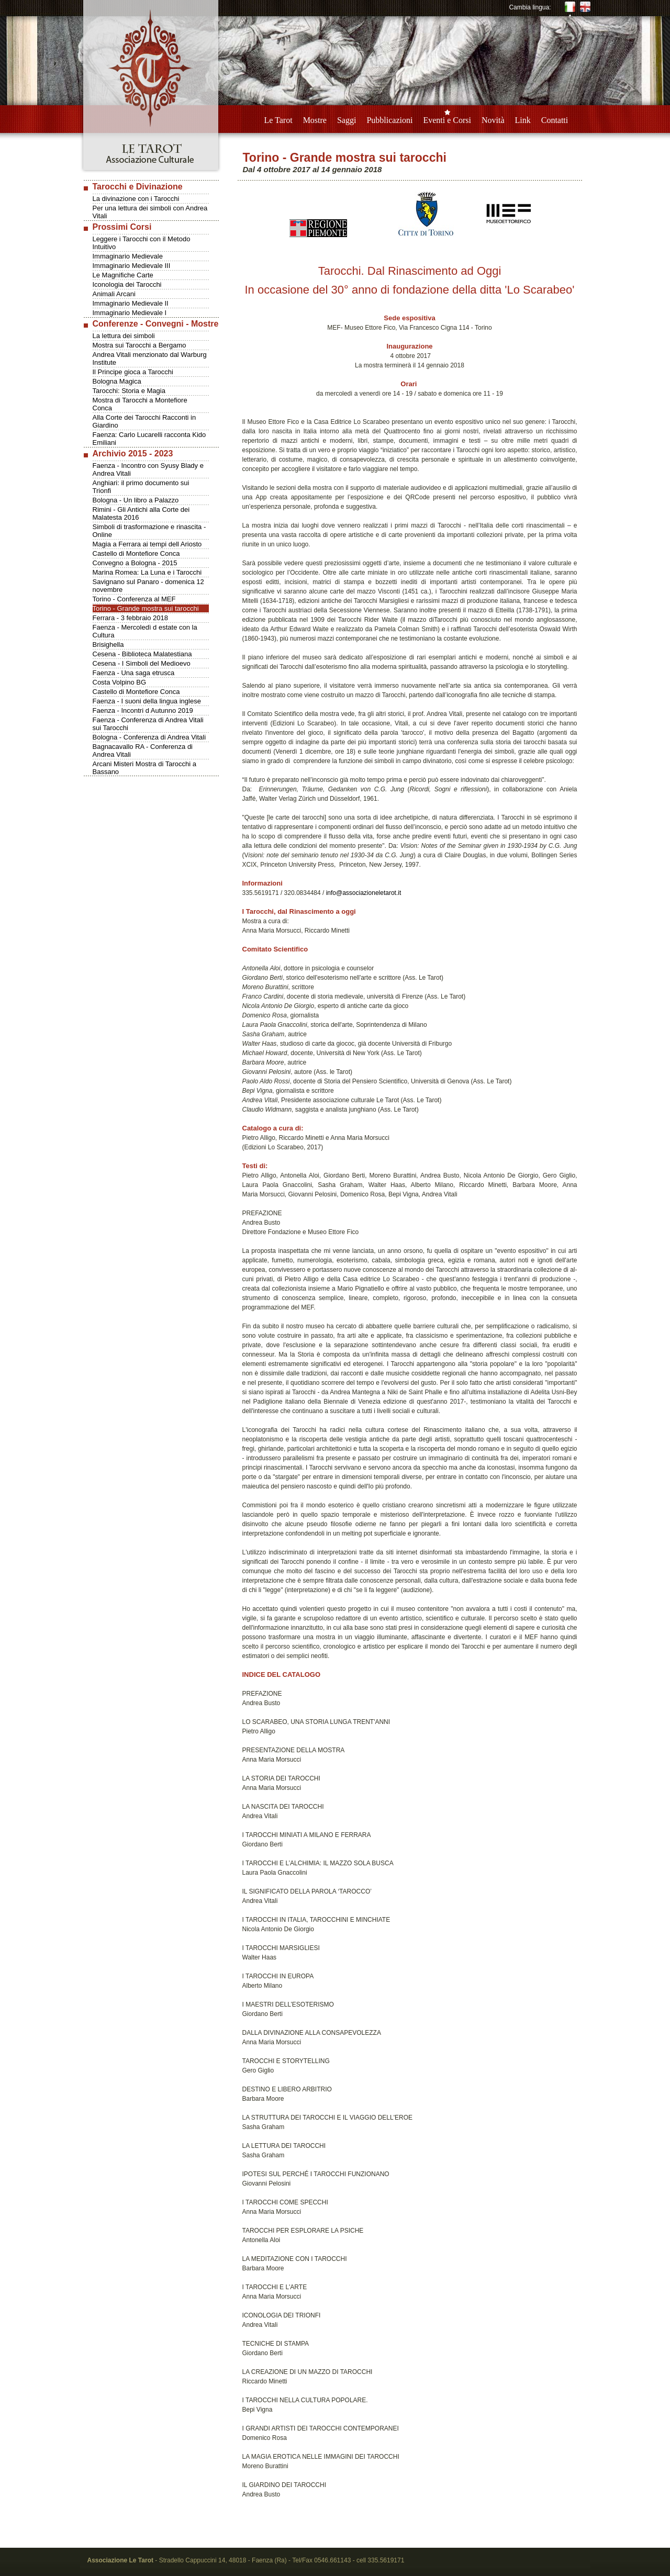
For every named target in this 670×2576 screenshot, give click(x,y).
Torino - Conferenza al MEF (134, 599)
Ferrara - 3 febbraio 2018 (131, 618)
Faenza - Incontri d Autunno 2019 (143, 710)
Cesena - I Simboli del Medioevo (142, 663)
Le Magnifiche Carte (123, 275)
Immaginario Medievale (128, 256)
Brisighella (108, 644)
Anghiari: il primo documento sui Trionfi (141, 487)
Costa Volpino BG (120, 682)
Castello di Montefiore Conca (136, 553)
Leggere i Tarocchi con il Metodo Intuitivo (142, 243)
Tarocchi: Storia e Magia (129, 391)
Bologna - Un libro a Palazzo (136, 500)
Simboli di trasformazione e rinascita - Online (149, 531)
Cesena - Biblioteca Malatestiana (142, 654)
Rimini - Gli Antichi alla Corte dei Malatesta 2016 (141, 513)
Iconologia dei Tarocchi (127, 284)
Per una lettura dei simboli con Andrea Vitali (150, 212)
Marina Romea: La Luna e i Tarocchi (147, 572)
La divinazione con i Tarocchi (136, 199)
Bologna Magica (117, 381)
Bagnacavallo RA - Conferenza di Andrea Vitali (143, 750)
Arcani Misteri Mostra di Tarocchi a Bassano (144, 768)
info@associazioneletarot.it (363, 893)
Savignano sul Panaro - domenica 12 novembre (148, 585)
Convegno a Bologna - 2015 (135, 563)
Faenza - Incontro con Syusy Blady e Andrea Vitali (148, 469)
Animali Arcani (114, 294)
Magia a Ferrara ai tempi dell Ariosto (147, 544)
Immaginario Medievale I (130, 313)
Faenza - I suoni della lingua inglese (147, 701)
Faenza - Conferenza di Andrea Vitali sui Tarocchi (148, 724)
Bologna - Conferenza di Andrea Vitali (149, 737)
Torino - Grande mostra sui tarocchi (146, 608)
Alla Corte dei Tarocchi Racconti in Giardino (144, 421)
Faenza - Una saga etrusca (134, 673)
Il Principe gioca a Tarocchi (133, 372)
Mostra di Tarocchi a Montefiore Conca (140, 404)
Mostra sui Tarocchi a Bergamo (139, 345)
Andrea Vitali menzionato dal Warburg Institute (150, 358)
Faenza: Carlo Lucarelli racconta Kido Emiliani (149, 438)
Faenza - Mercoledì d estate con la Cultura (145, 631)
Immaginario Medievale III (132, 266)
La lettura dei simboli (124, 336)
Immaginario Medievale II (131, 303)
